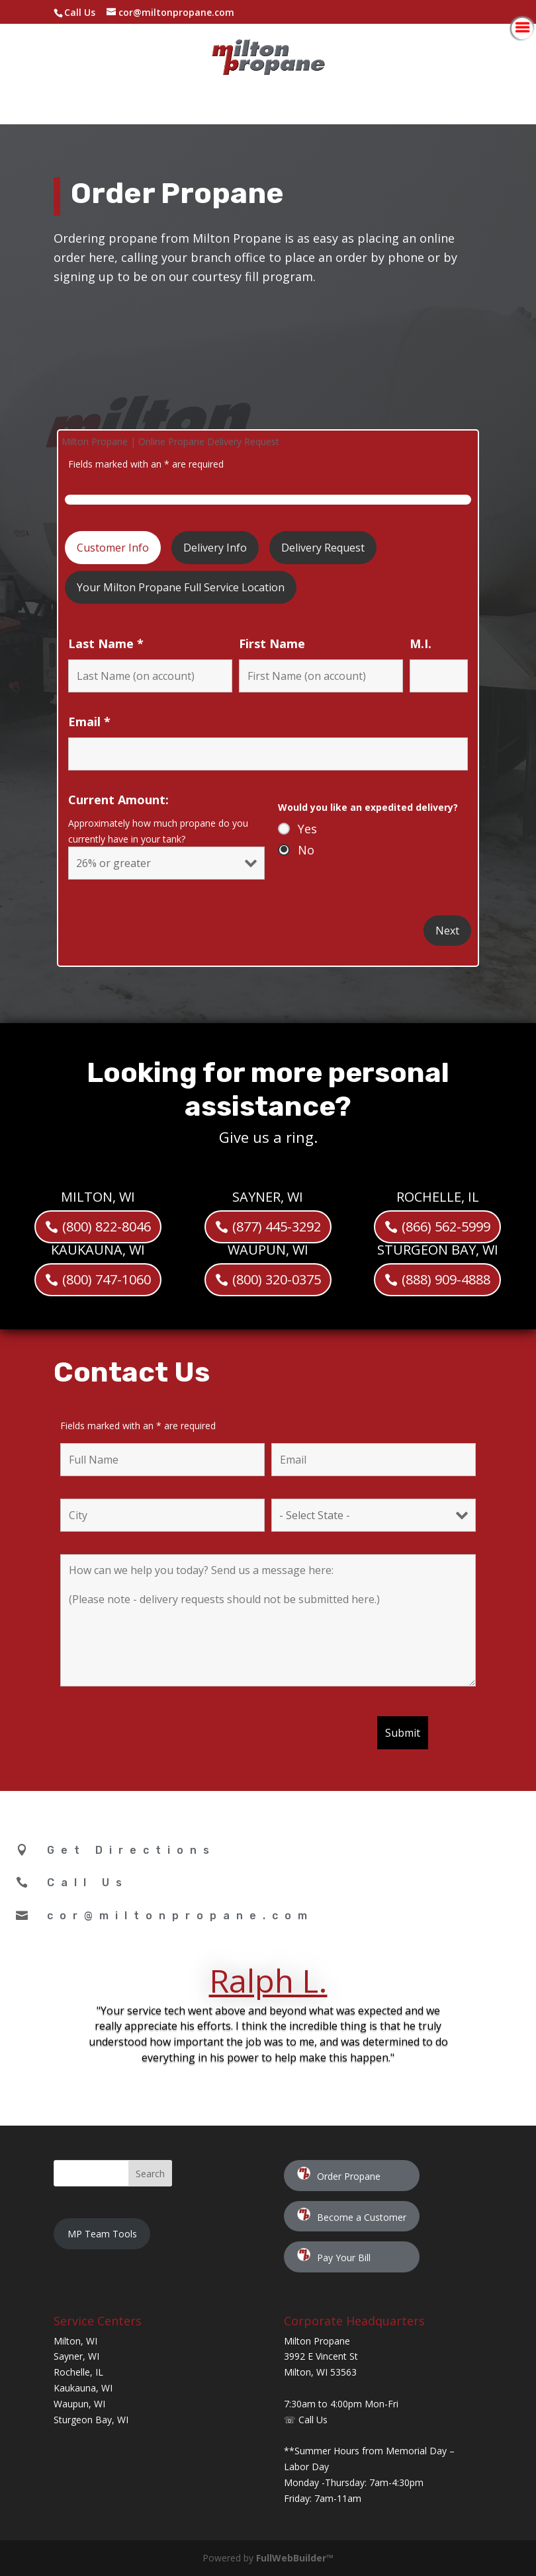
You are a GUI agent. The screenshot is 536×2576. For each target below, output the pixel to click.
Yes (307, 828)
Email (89, 721)
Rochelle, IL (78, 2372)
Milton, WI (75, 2341)
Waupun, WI (79, 2403)
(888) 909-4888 (446, 1221)
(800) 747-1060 (106, 1221)
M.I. (420, 643)
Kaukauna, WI (83, 2388)
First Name (272, 643)
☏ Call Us (306, 2419)
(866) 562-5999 (446, 1168)
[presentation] (160, 1739)
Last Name (106, 643)
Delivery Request (323, 547)
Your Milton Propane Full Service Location (181, 587)
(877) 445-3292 (276, 1168)
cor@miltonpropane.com (180, 1915)
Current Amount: (118, 800)
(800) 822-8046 (106, 1168)
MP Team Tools (102, 2233)
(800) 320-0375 (276, 1221)
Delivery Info (215, 547)
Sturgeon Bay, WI (91, 2419)
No (306, 849)
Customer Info (113, 547)
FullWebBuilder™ (295, 2558)
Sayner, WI (76, 2356)
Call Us (79, 12)
